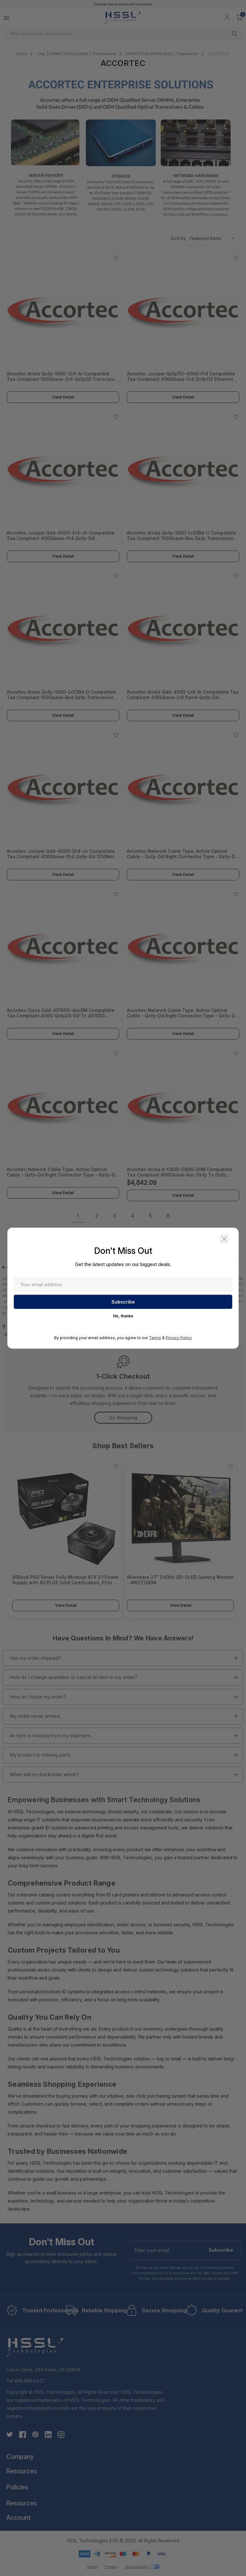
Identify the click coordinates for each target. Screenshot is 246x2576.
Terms (155, 1337)
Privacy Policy (179, 1337)
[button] (224, 1239)
